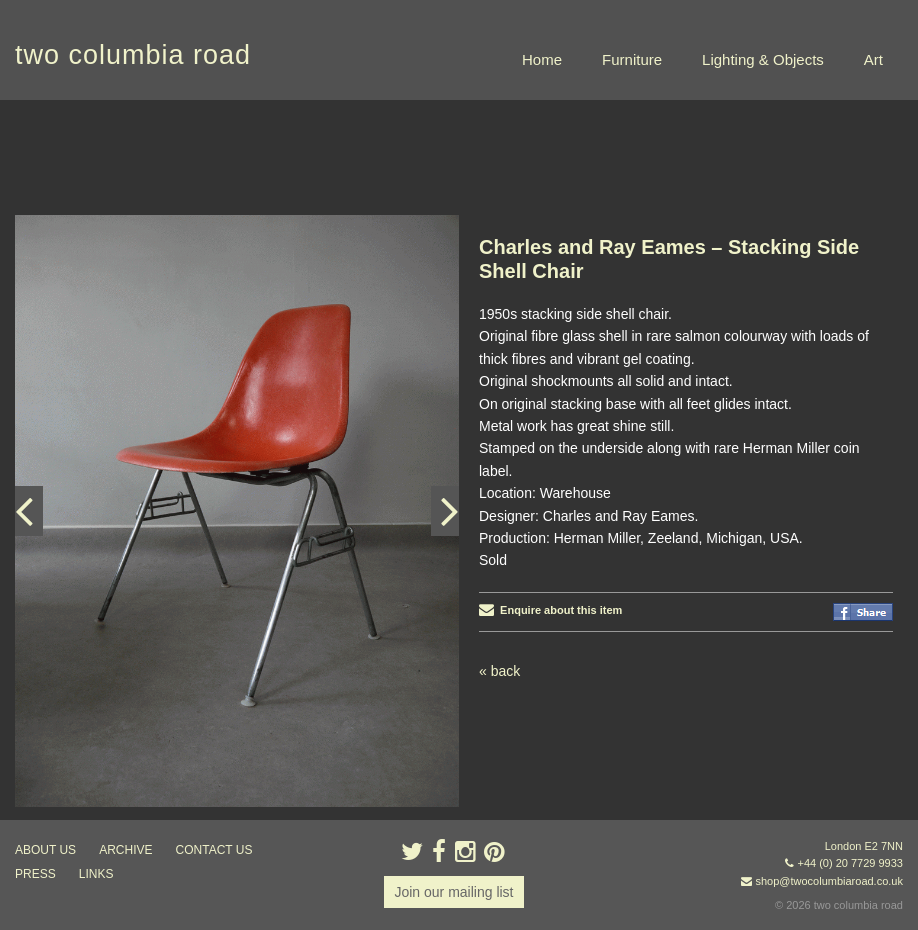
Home (542, 59)
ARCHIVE (125, 850)
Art (873, 59)
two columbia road (133, 55)
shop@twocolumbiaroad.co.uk (829, 881)
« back (499, 671)
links (96, 874)
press (35, 874)
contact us (214, 850)
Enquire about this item (550, 610)
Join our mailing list (453, 892)
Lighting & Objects (763, 59)
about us (45, 850)
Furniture (632, 59)
